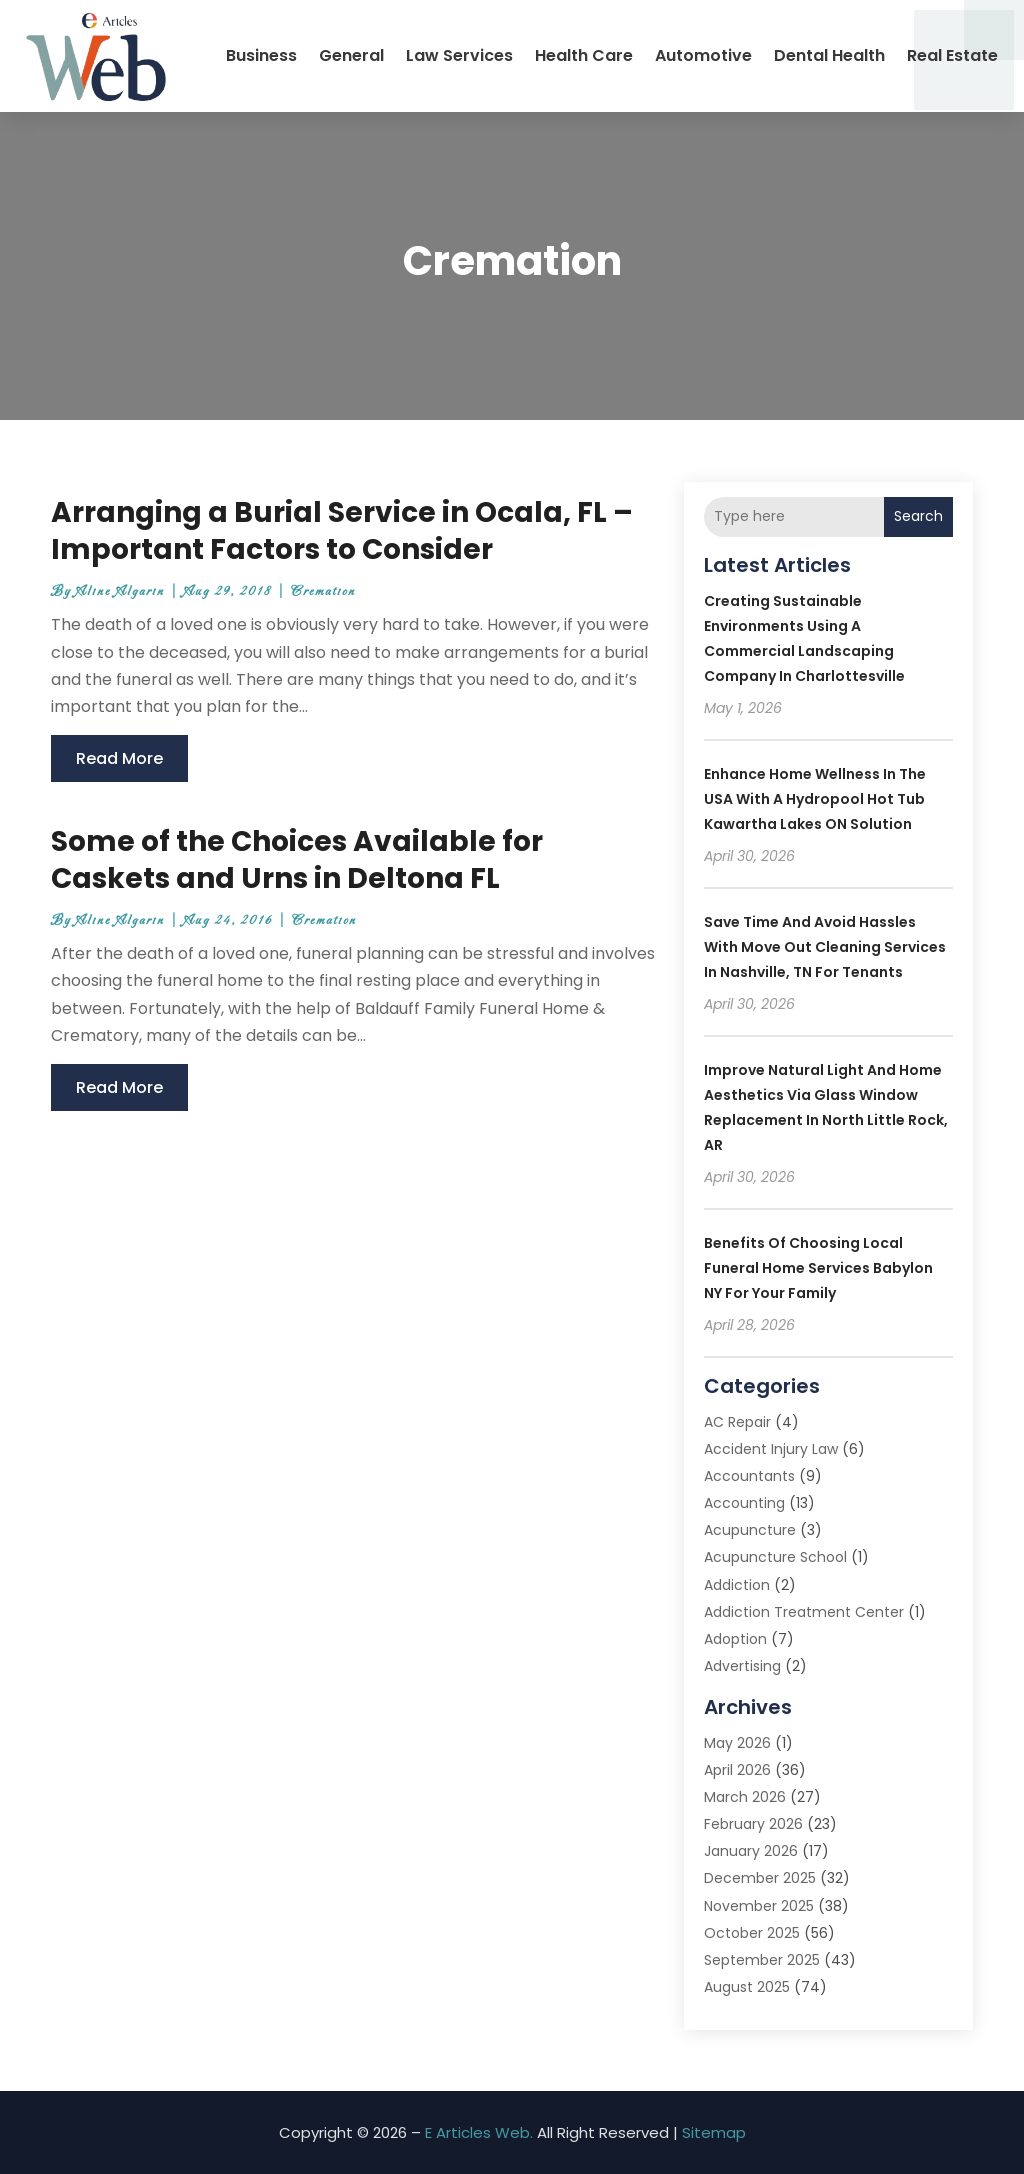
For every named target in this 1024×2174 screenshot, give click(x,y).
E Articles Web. (479, 2132)
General (351, 55)
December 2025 (760, 1878)
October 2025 (752, 1933)
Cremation (323, 591)
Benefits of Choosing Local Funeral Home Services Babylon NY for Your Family (818, 1268)
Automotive (703, 55)
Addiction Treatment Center (804, 1612)
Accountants (749, 1476)
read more (119, 758)
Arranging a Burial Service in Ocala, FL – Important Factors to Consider (342, 530)
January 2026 (751, 1851)
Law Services (459, 55)
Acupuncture (750, 1530)
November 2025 (759, 1906)
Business (261, 55)
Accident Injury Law (771, 1449)
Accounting (744, 1503)
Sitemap (714, 2132)
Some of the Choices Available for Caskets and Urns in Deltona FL (297, 859)
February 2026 (753, 1824)
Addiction (737, 1585)
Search (918, 516)
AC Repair (737, 1422)
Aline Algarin (120, 591)
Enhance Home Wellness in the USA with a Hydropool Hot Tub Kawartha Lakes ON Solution (815, 799)
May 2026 (737, 1743)
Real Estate (952, 55)
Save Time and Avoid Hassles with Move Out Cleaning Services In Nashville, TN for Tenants (825, 947)
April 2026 (737, 1770)
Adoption (735, 1639)
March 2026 (745, 1797)
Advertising (742, 1666)
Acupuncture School (775, 1557)
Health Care (584, 55)
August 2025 (747, 1987)
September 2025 (762, 1960)
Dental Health (829, 55)
